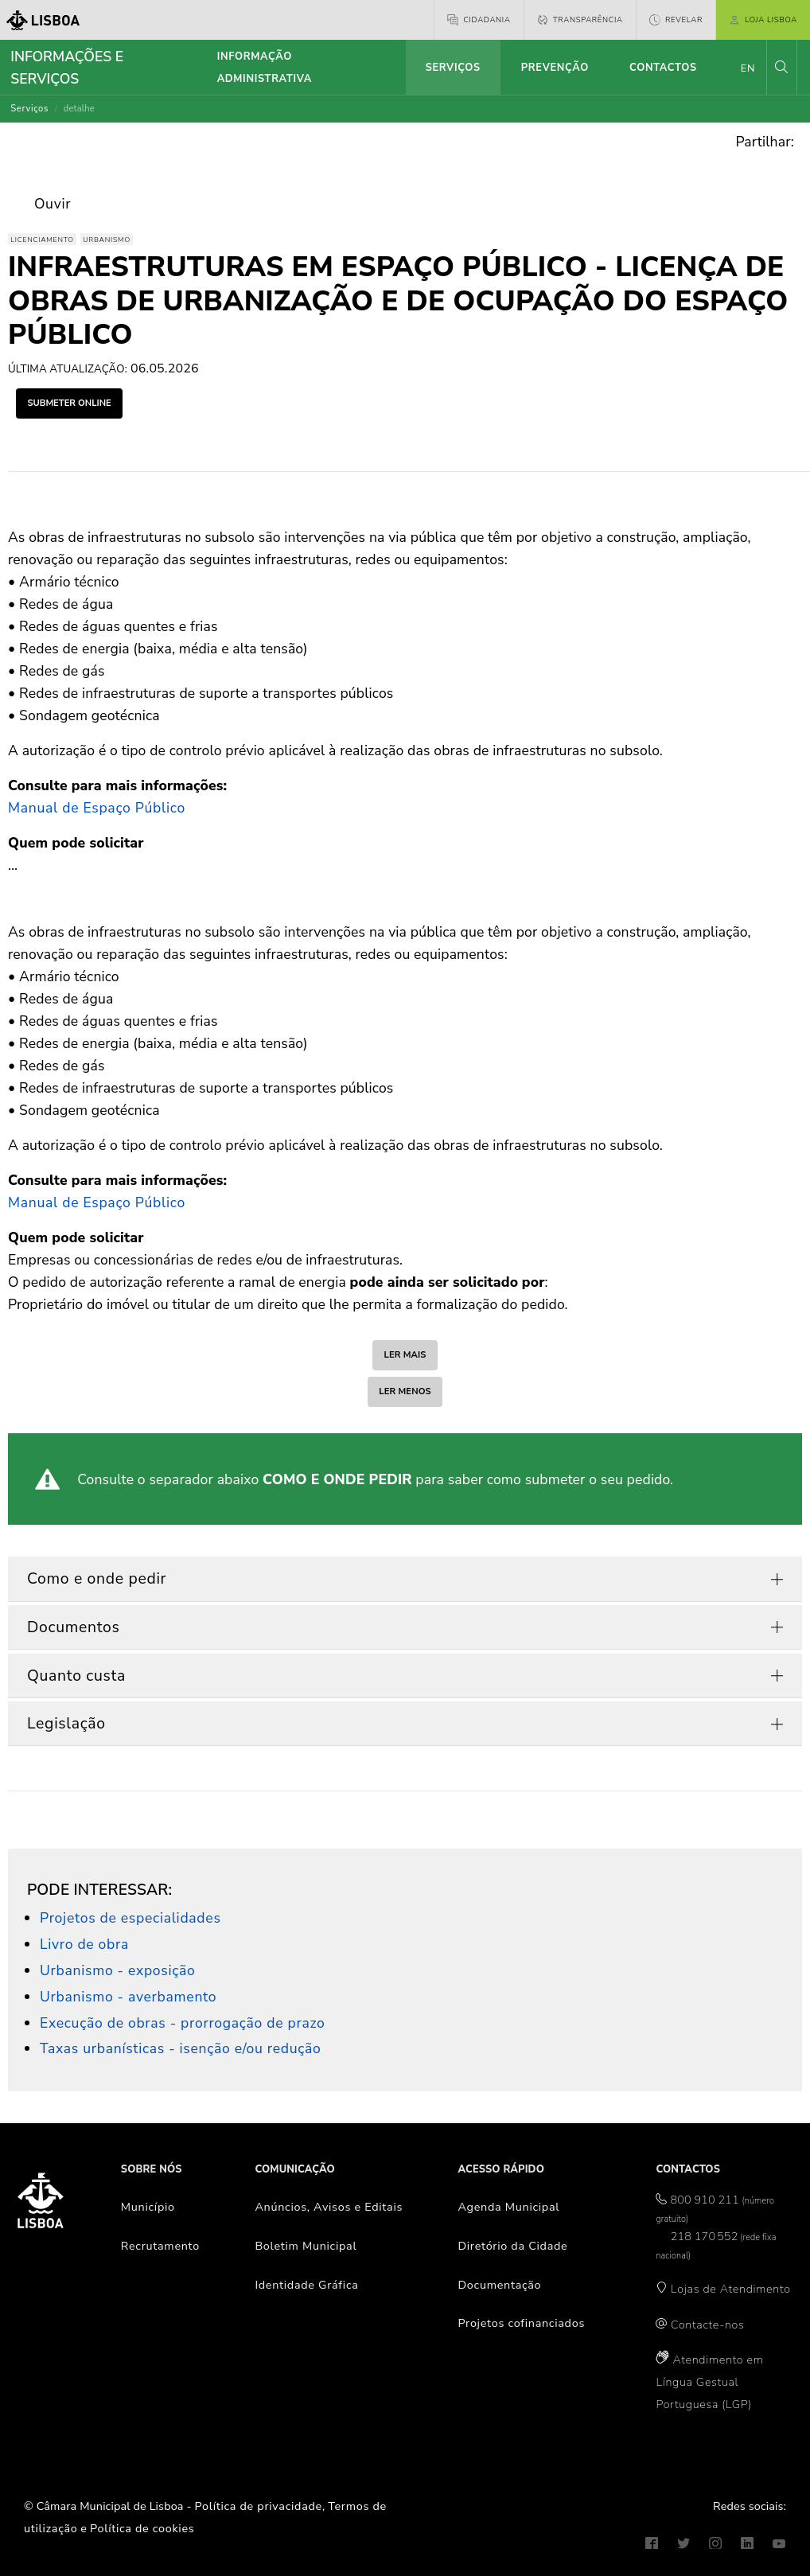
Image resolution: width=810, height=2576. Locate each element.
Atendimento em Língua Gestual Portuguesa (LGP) (709, 2382)
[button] (781, 67)
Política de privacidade (258, 2506)
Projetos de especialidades (130, 1917)
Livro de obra (84, 1944)
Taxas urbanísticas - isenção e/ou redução (180, 2048)
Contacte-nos (707, 2324)
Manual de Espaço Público (96, 807)
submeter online (69, 403)
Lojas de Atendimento (731, 2289)
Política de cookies (142, 2528)
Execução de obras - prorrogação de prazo (182, 2022)
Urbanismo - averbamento (128, 1996)
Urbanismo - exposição (118, 1970)
